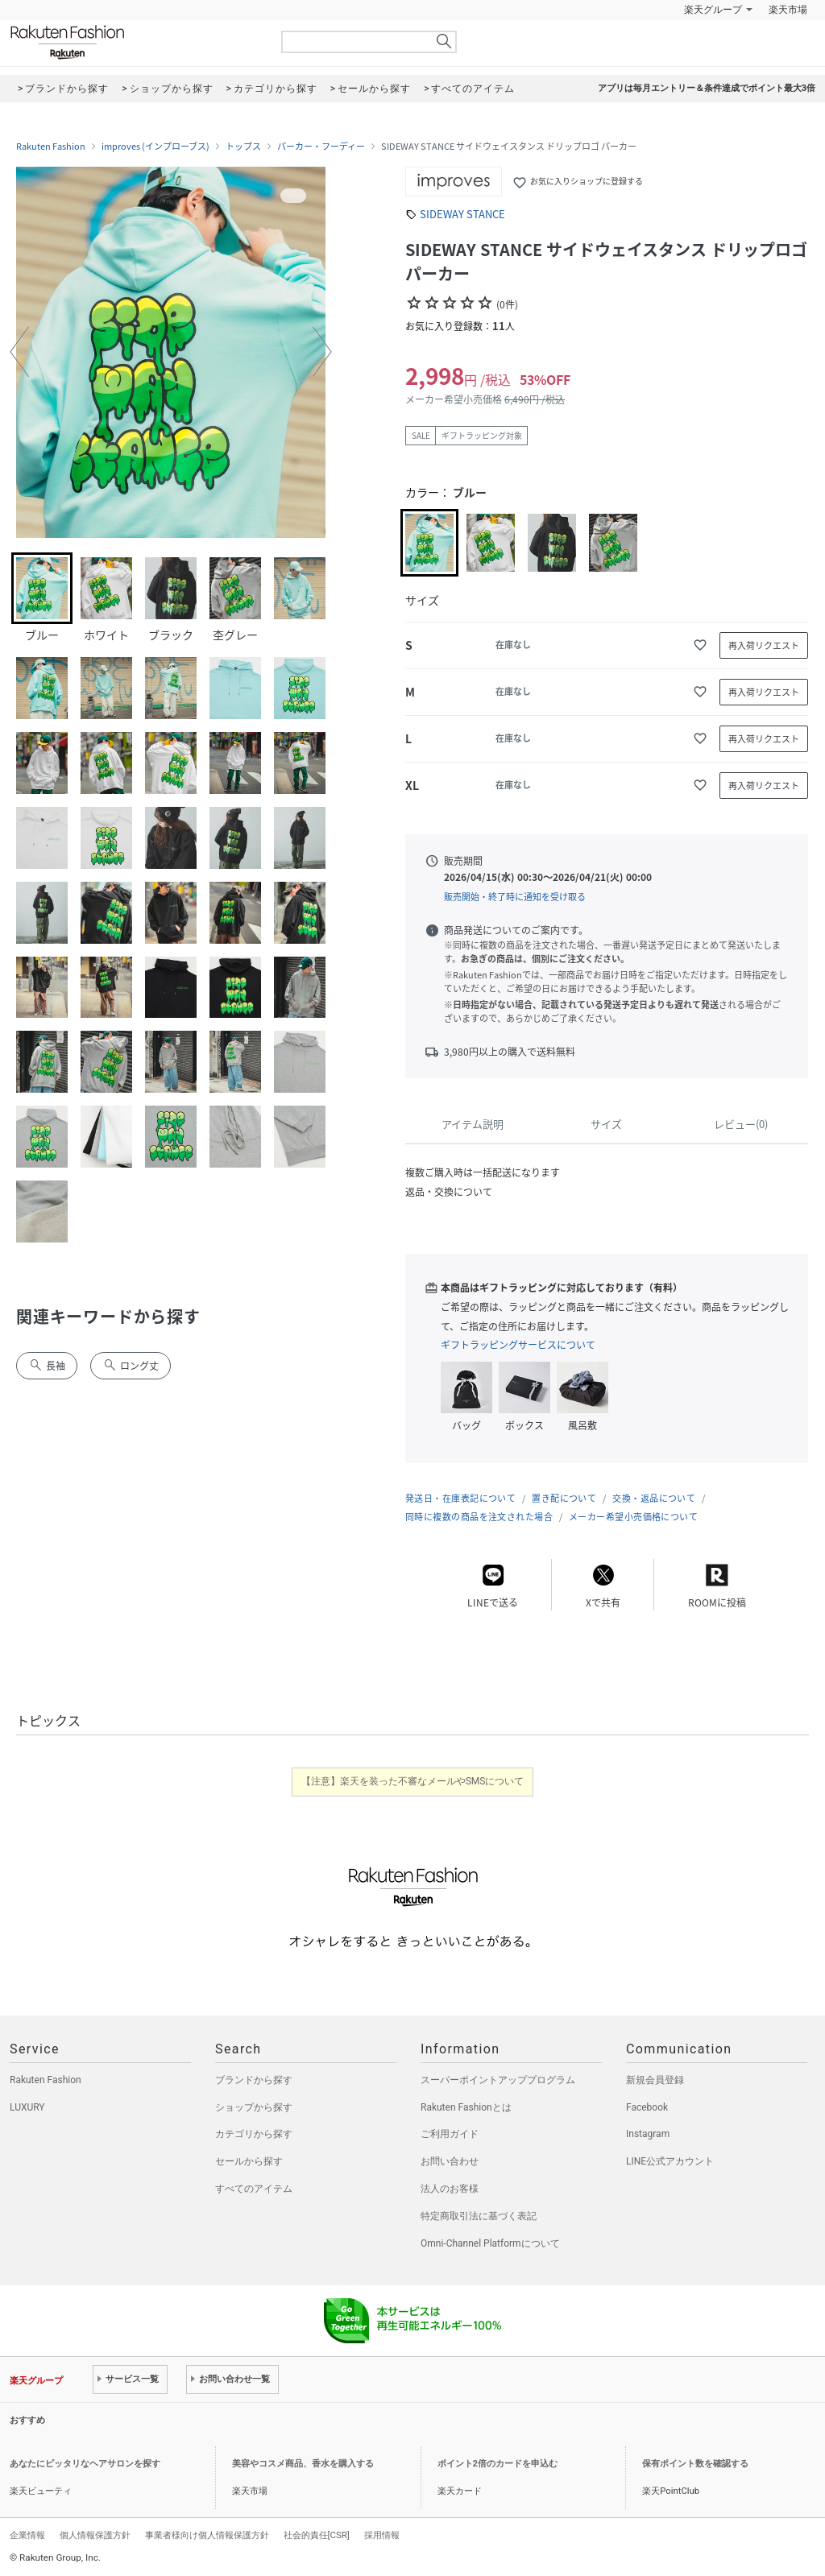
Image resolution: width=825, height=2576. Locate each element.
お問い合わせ (450, 2161)
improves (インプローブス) (155, 146)
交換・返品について (653, 1498)
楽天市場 (788, 9)
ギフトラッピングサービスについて (518, 1345)
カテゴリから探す (253, 2134)
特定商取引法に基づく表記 (479, 2216)
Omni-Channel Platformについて (490, 2243)
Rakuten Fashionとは (466, 2107)
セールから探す (249, 2161)
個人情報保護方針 (95, 2535)
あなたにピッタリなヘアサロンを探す (85, 2463)
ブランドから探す (253, 2080)
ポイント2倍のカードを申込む (497, 2463)
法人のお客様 (450, 2188)
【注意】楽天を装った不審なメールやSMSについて (412, 1781)
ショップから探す (253, 2107)
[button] (19, 351)
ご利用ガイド (450, 2134)
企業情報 (27, 2535)
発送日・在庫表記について (460, 1498)
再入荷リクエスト (763, 645)
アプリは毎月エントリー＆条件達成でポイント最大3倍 (706, 88)
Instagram (648, 2134)
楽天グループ (713, 9)
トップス (243, 146)
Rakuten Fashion (134, 42)
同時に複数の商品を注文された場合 (479, 1517)
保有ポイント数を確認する (695, 2463)
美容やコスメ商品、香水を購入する (303, 2463)
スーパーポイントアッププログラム (498, 2080)
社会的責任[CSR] (317, 2535)
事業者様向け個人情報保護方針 (207, 2535)
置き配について (564, 1498)
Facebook (647, 2107)
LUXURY (27, 2107)
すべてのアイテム (253, 2188)
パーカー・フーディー (321, 146)
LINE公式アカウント (670, 2161)
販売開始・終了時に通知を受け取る (515, 896)
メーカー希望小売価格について (633, 1517)
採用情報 (382, 2535)
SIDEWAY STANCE (462, 213)
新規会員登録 (655, 2080)
